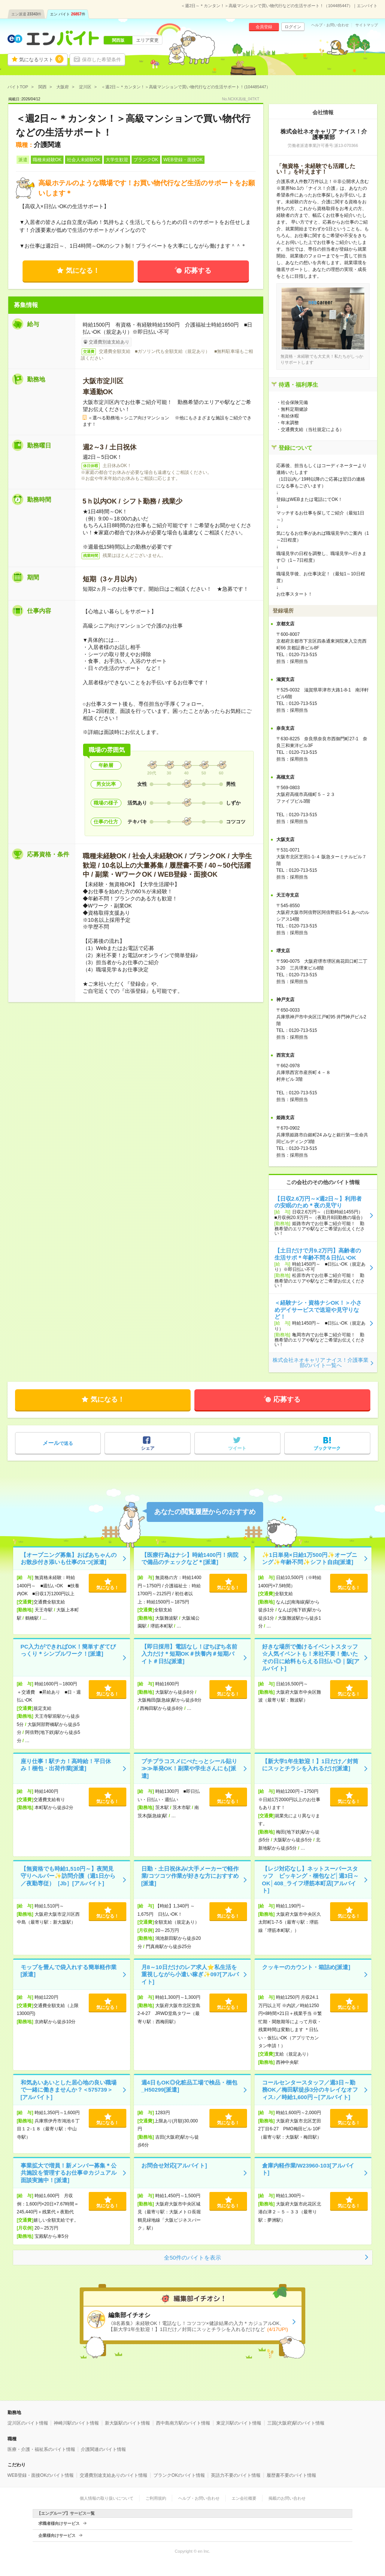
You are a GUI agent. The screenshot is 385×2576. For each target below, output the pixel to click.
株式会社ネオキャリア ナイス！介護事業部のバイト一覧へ (321, 1362)
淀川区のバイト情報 (28, 2423)
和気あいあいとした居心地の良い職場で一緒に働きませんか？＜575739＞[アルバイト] (69, 2089)
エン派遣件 (26, 14)
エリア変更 (147, 40)
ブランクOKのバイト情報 (179, 2475)
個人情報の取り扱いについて (106, 2498)
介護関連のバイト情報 (103, 2449)
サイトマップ (366, 25)
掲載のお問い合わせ (287, 2498)
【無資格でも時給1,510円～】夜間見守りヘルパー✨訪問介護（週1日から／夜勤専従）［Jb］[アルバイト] (68, 1875)
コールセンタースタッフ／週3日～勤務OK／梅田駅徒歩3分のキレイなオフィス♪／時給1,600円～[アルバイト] (310, 2089)
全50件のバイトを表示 (192, 2257)
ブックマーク (327, 1448)
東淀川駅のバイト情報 (238, 2423)
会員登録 (264, 26)
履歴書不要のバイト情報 (291, 2475)
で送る (57, 1443)
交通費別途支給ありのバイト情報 (113, 2475)
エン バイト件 (67, 14)
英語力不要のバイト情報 (236, 2475)
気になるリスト (41, 59)
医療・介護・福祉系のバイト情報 (41, 2449)
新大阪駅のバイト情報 (127, 2423)
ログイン (293, 26)
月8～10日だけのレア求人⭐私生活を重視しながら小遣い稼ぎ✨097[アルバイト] (190, 1974)
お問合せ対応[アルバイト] (174, 2165)
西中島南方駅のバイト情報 (183, 2423)
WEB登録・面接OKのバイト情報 (41, 2475)
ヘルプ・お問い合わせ (330, 25)
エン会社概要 (244, 2498)
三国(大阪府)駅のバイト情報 (295, 2423)
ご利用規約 (156, 2498)
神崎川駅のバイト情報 (76, 2423)
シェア (148, 1448)
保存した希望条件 (101, 59)
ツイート (237, 1448)
